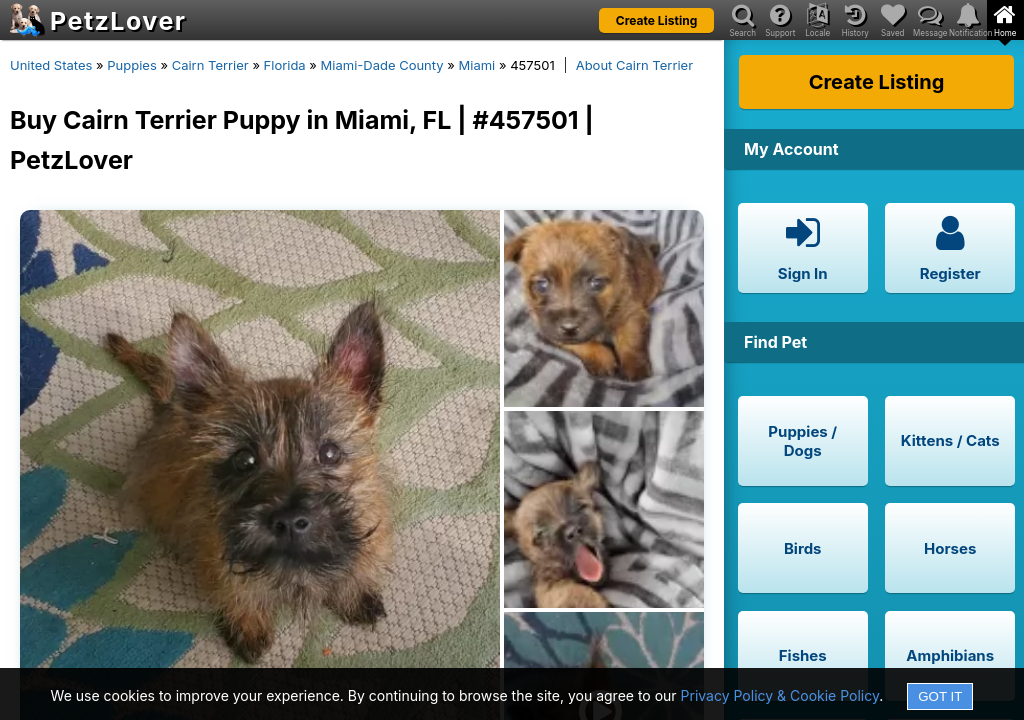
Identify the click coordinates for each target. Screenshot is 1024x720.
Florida (285, 65)
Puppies (132, 65)
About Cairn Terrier (634, 65)
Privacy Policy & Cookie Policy (780, 695)
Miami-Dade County (382, 65)
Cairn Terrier (210, 65)
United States (51, 65)
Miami (477, 65)
